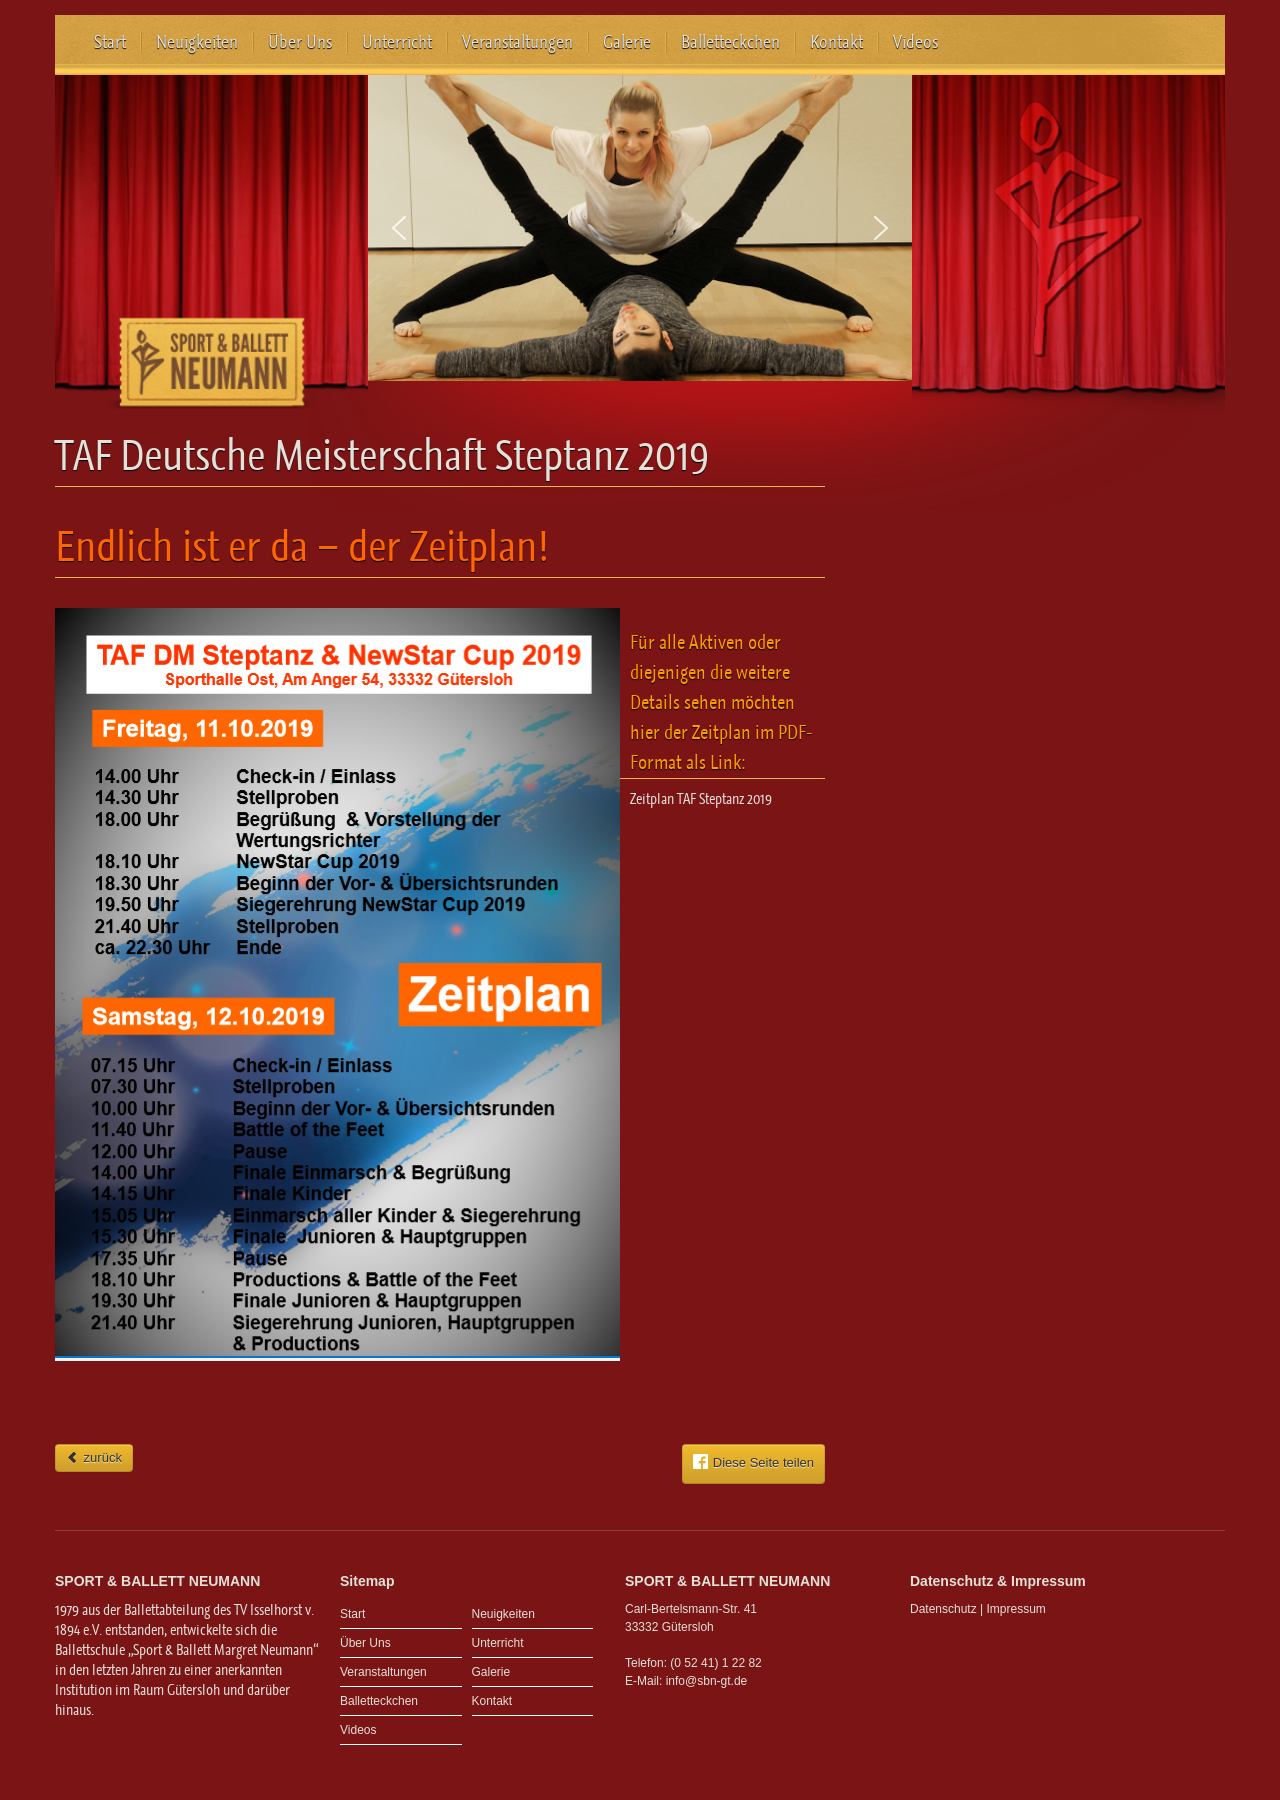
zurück (94, 1457)
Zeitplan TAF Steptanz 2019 (701, 799)
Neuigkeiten (197, 42)
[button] (399, 228)
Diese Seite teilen (753, 1462)
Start (110, 42)
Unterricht (397, 42)
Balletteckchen (730, 42)
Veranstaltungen (517, 42)
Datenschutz (943, 1609)
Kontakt (836, 42)
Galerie (627, 42)
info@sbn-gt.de (707, 1681)
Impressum (1016, 1609)
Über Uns (300, 42)
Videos (915, 42)
